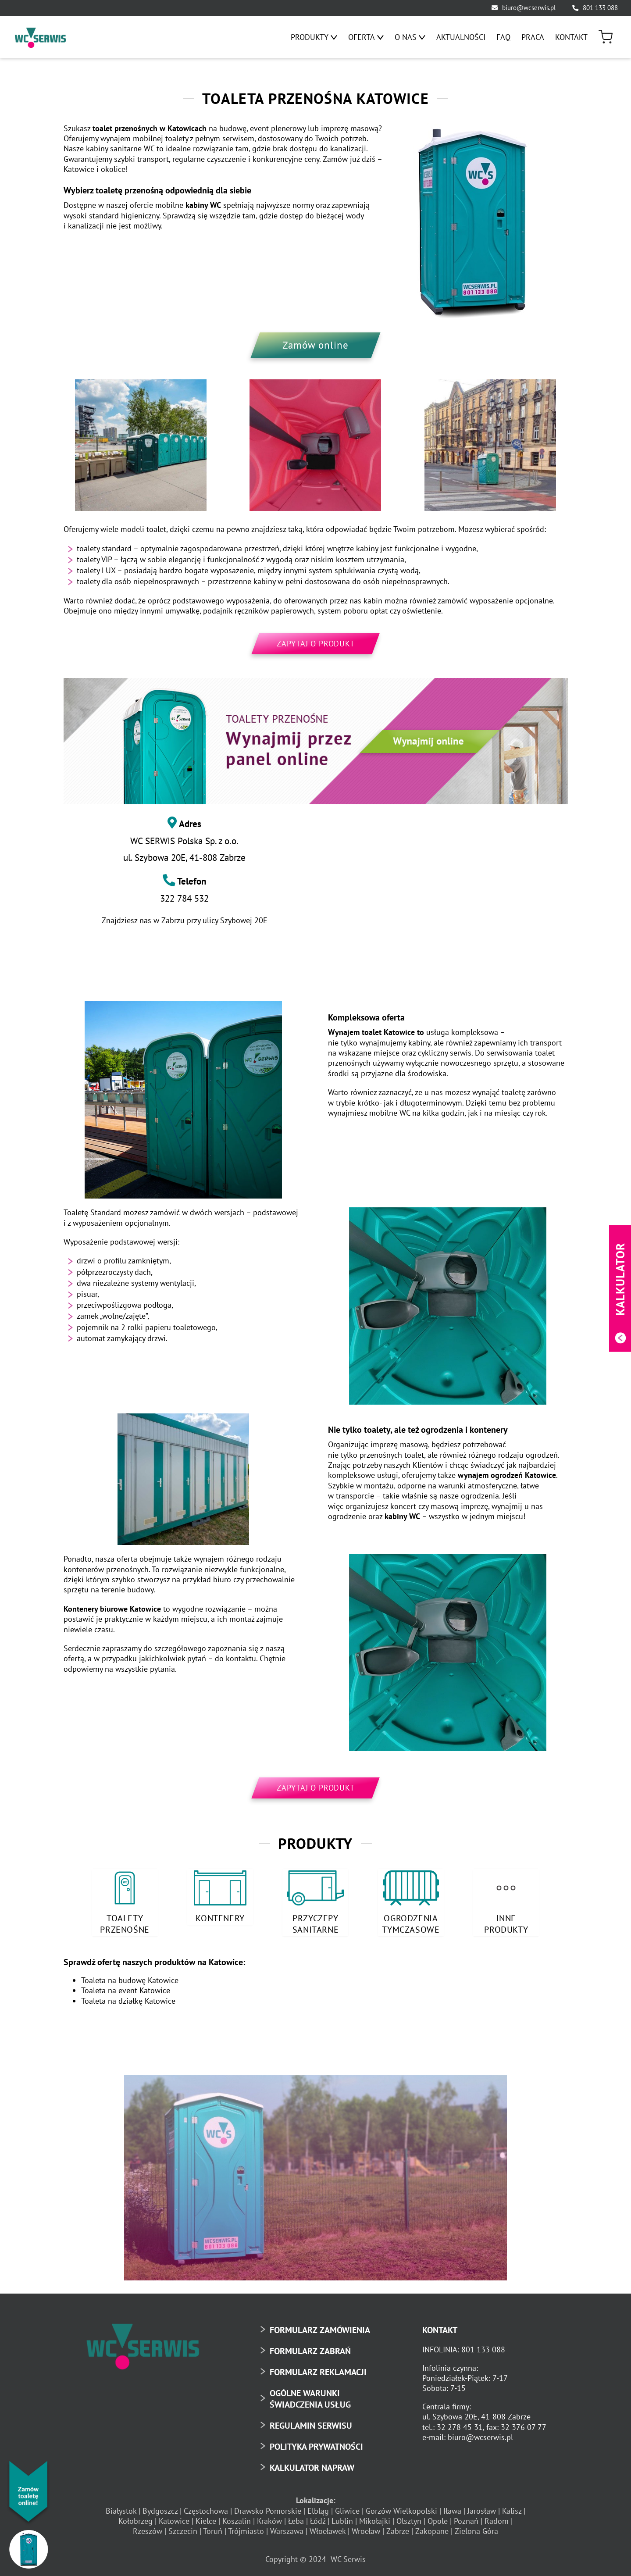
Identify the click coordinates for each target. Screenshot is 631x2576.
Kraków (269, 2517)
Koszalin (236, 2517)
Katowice (174, 2517)
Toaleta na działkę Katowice (128, 1997)
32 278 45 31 (460, 2423)
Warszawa (286, 2527)
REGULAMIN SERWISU (311, 2421)
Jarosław (481, 2507)
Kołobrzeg (135, 2517)
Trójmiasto (246, 2527)
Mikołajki (374, 2517)
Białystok (121, 2507)
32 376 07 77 (523, 2423)
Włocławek (328, 2527)
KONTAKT (439, 2326)
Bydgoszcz (160, 2507)
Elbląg (318, 2507)
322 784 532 (184, 898)
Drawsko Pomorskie (267, 2507)
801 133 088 (600, 8)
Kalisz (511, 2507)
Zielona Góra (476, 2527)
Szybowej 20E (243, 920)
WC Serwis (348, 2555)
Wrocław (366, 2527)
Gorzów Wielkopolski (401, 2507)
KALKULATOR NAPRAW (312, 2463)
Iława (452, 2507)
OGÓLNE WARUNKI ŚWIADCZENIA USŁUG (310, 2394)
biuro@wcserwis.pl (529, 8)
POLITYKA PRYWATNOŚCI (316, 2442)
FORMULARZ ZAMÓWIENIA (320, 2326)
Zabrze (397, 2527)
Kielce (206, 2517)
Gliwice (347, 2507)
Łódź (317, 2517)
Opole (438, 2517)
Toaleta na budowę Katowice (129, 1976)
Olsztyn (408, 2517)
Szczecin (182, 2527)
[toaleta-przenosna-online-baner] (316, 741)
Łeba (296, 2517)
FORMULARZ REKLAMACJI (318, 2368)
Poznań (466, 2517)
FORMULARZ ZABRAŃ (310, 2347)
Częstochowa (206, 2507)
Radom (497, 2517)
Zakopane (432, 2527)
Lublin (342, 2517)
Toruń (212, 2527)
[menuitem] (314, 37)
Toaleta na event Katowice (125, 1987)
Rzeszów (147, 2527)
